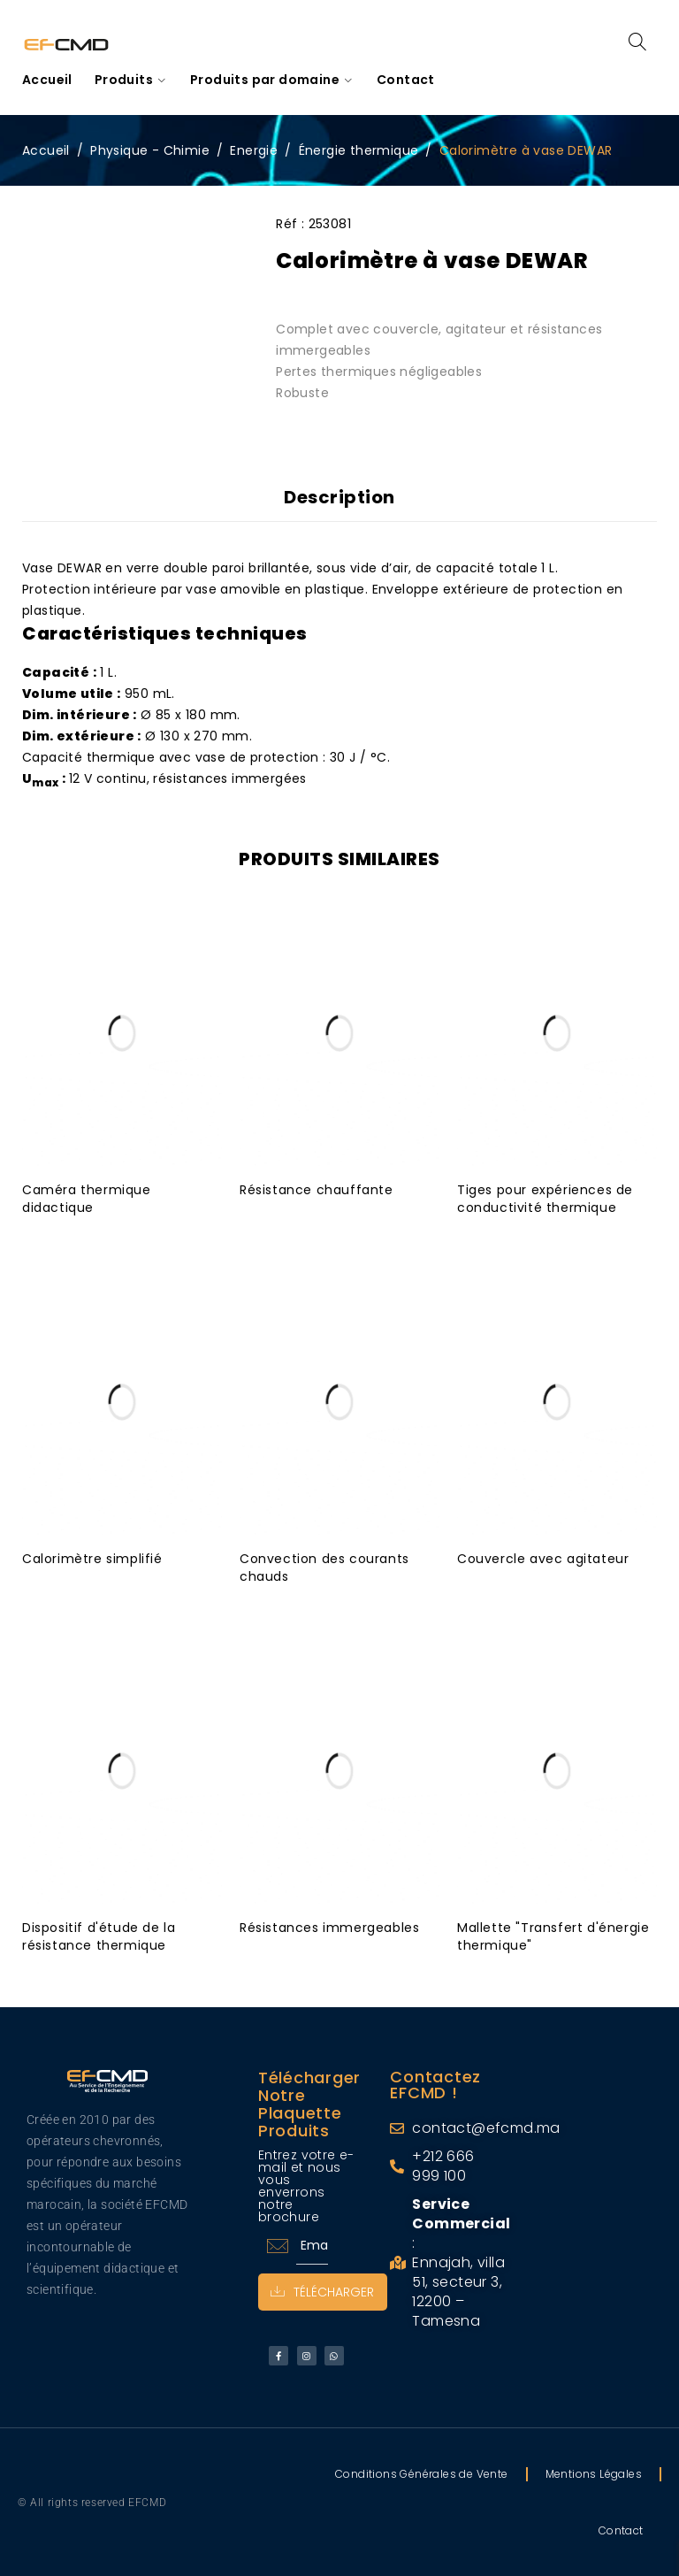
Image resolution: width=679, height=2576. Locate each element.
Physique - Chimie (150, 150)
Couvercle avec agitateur (543, 1558)
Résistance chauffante (316, 1189)
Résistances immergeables (329, 1927)
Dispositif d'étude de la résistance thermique (98, 1935)
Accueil (46, 150)
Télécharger (323, 2291)
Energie (254, 150)
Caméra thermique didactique (86, 1197)
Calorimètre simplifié (92, 1558)
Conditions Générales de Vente (421, 2472)
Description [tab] (339, 497)
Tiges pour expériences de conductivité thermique (545, 1197)
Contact (621, 2529)
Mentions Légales (593, 2472)
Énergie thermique (359, 150)
